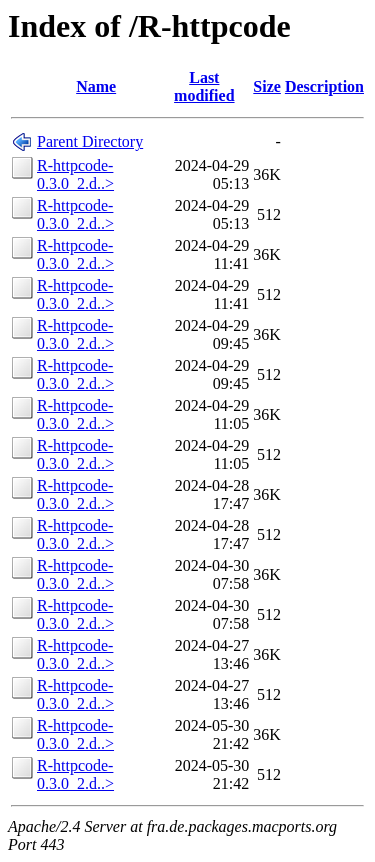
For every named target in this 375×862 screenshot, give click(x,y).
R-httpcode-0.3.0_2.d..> (75, 174)
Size (267, 86)
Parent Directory (90, 141)
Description (324, 86)
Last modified (204, 86)
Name (96, 86)
